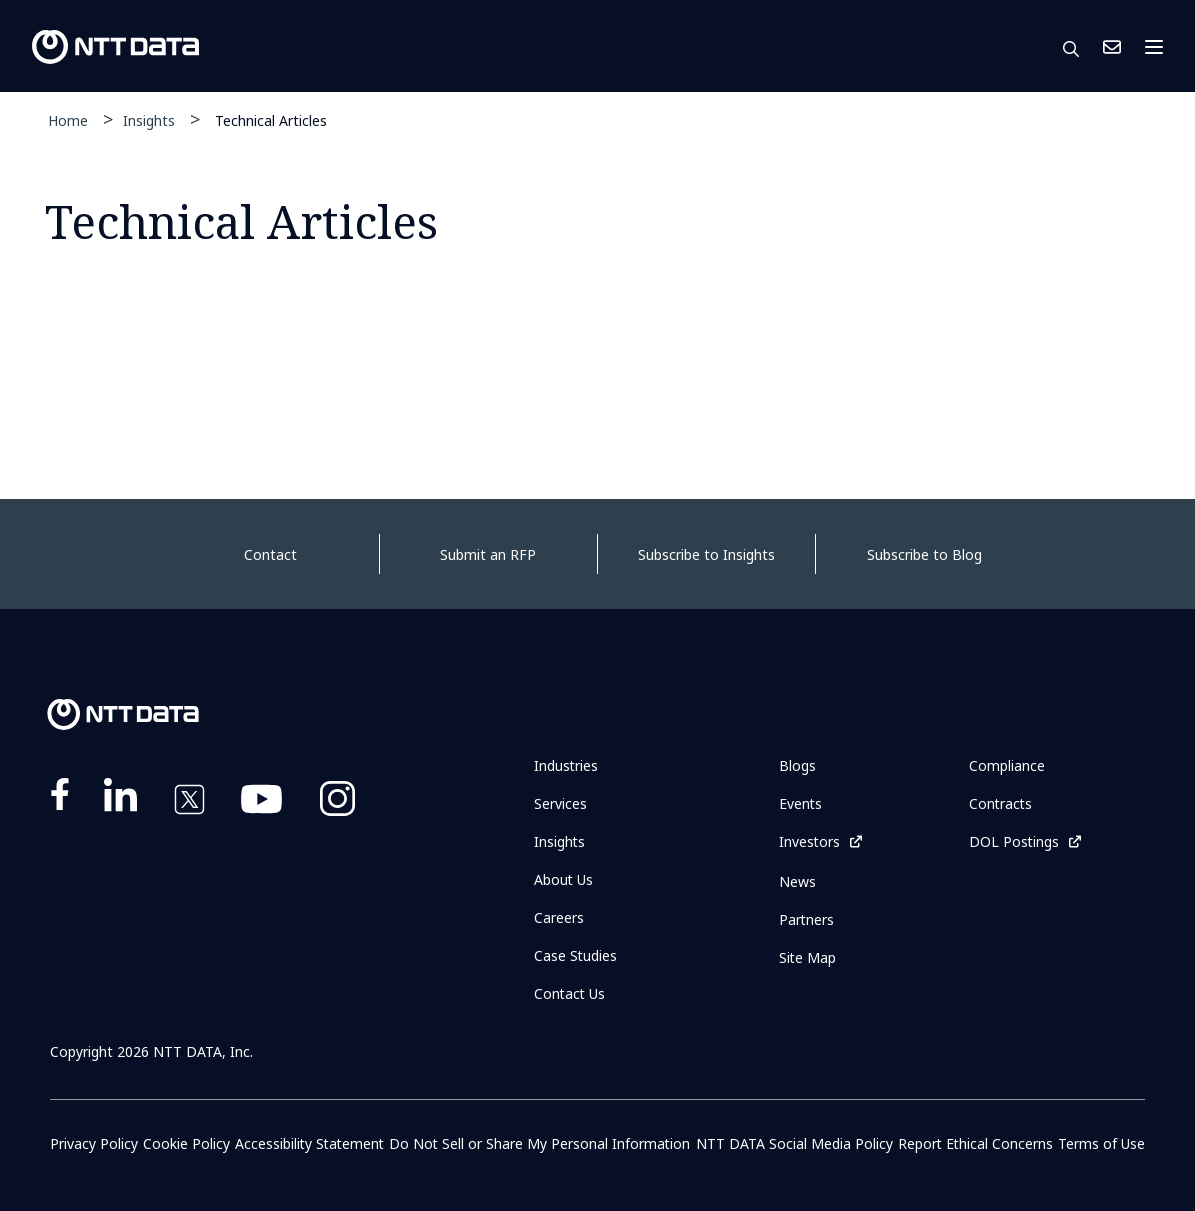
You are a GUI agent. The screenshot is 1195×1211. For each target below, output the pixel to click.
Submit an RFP (488, 554)
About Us (564, 879)
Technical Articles (271, 119)
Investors (810, 841)
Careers (559, 917)
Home (68, 120)
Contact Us (1112, 47)
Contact (270, 554)
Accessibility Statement (309, 1143)
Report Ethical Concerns (975, 1143)
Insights (149, 120)
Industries (566, 765)
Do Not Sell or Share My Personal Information (540, 1143)
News (797, 880)
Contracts (1001, 803)
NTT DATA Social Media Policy (794, 1143)
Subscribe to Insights (706, 554)
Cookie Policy (185, 1143)
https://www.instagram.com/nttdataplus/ (337, 803)
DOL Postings (1014, 841)
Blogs (797, 765)
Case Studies (576, 955)
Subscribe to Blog (924, 554)
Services (560, 803)
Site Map (808, 956)
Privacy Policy (94, 1143)
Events (801, 803)
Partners (807, 918)
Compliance (1007, 765)
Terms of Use (1101, 1143)
